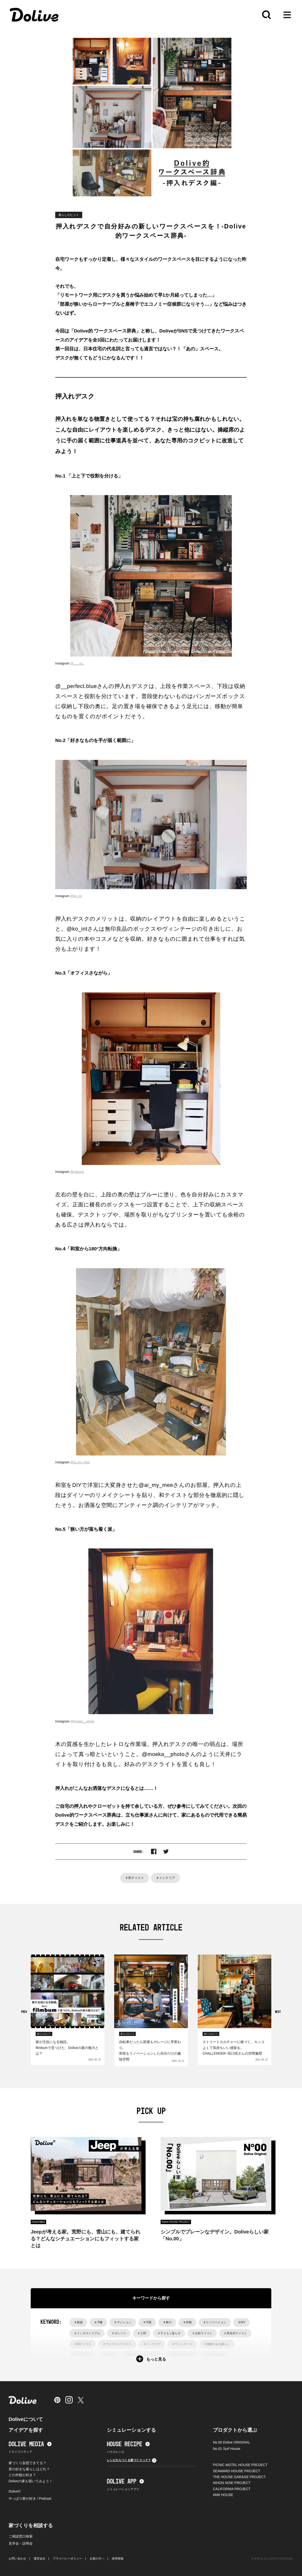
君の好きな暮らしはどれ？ (29, 2469)
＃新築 (78, 2322)
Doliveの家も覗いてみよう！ (31, 2481)
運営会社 (39, 2558)
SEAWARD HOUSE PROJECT (236, 2471)
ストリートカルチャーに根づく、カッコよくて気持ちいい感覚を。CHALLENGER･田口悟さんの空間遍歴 (233, 2048)
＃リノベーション (214, 2322)
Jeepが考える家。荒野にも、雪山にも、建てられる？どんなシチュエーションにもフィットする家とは (85, 2238)
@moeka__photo (82, 1721)
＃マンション (122, 2322)
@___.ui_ (77, 663)
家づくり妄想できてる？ (27, 2463)
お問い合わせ (17, 2558)
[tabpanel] (151, 2010)
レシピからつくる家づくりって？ (131, 2460)
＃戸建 (98, 2322)
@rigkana (77, 1172)
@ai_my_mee (80, 1462)
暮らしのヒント (68, 215)
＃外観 (187, 2322)
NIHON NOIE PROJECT (231, 2483)
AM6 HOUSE (223, 2495)
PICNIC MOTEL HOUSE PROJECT (240, 2465)
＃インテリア (165, 1878)
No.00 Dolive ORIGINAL (231, 2442)
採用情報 (118, 2558)
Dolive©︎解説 (38, 2221)
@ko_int (76, 896)
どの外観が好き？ (22, 2475)
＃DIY (242, 2322)
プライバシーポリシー (67, 2558)
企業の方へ (97, 2558)
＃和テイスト (134, 1878)
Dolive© (15, 2491)
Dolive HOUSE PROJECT (176, 2221)
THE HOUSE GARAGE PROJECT (239, 2477)
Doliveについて (26, 2419)
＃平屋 (147, 2322)
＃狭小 (167, 2322)
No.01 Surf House (226, 2449)
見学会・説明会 (21, 2543)
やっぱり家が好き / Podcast (30, 2498)
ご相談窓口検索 (21, 2536)
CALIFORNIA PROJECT (231, 2489)
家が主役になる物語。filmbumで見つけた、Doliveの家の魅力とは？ (67, 2048)
